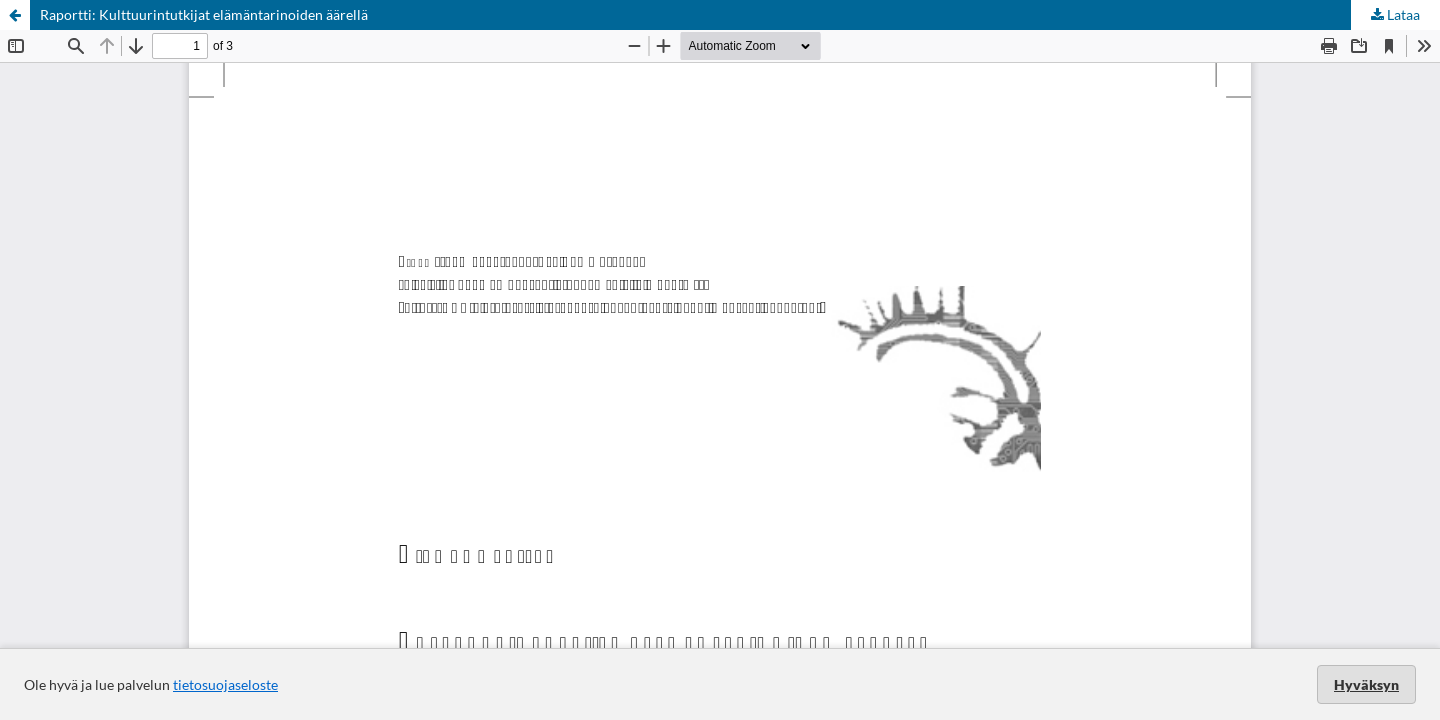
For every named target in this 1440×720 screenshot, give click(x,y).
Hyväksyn (1366, 684)
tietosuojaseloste (225, 684)
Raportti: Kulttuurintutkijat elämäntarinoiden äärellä (204, 14)
